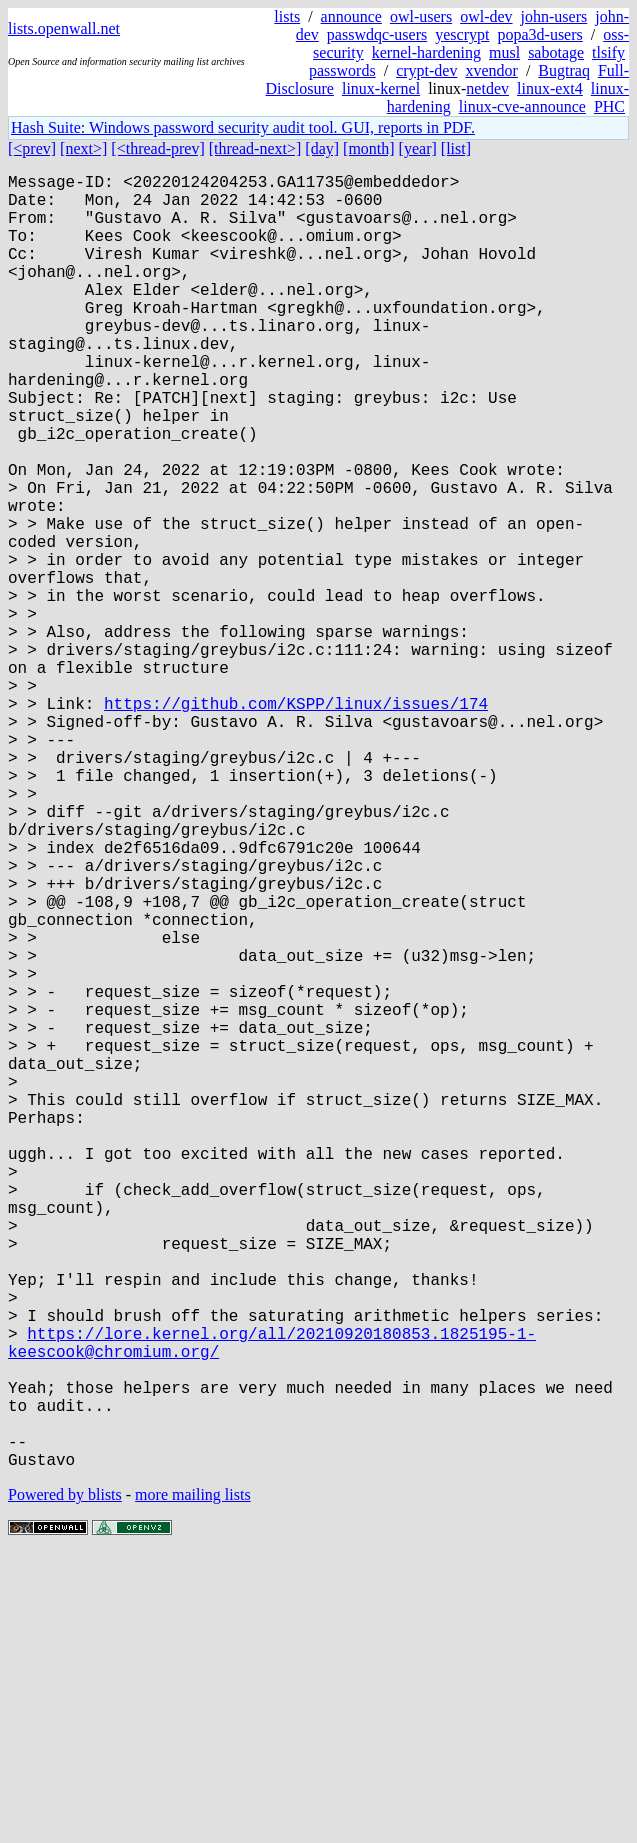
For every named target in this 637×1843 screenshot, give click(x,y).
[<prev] (32, 148)
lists (287, 16)
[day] (322, 148)
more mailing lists (193, 1782)
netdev (487, 88)
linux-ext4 (550, 88)
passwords (342, 70)
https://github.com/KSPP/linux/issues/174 (296, 823)
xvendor (491, 70)
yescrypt (462, 34)
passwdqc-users (377, 34)
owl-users (421, 16)
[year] (418, 148)
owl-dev (486, 16)
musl (504, 52)
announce (351, 16)
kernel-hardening (426, 52)
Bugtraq (564, 70)
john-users (554, 16)
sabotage (556, 52)
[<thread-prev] (157, 148)
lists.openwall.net (64, 28)
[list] (456, 148)
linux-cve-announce (522, 106)
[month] (369, 148)
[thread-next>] (255, 148)
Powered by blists (65, 1782)
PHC (609, 106)
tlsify (608, 52)
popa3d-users (539, 34)
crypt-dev (426, 70)
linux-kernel (381, 88)
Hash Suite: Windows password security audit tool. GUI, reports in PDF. (243, 127)
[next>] (83, 148)
